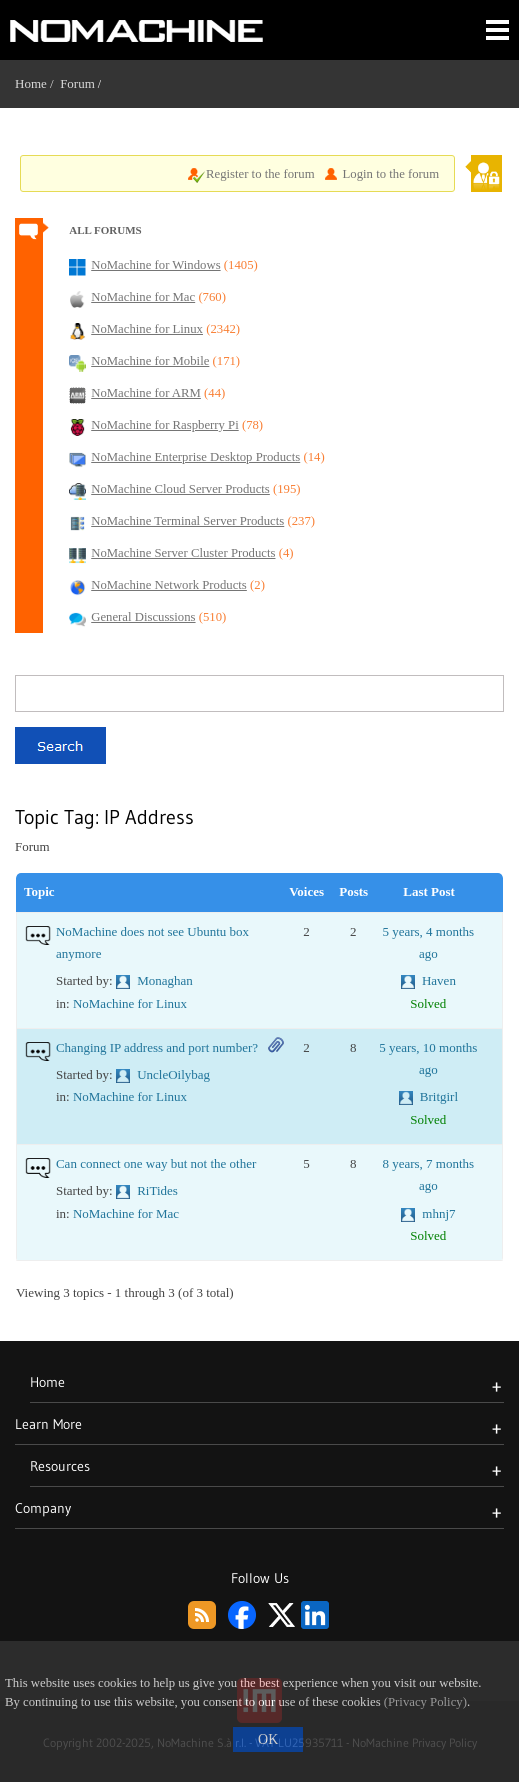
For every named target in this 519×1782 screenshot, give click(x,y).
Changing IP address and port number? (157, 1047)
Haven (439, 980)
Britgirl (439, 1096)
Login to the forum (391, 174)
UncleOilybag (173, 1074)
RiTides (157, 1190)
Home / (37, 83)
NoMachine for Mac (126, 1213)
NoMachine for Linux (130, 1003)
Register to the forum (260, 174)
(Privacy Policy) (425, 1702)
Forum (77, 83)
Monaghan (165, 980)
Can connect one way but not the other (156, 1163)
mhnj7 (438, 1213)
